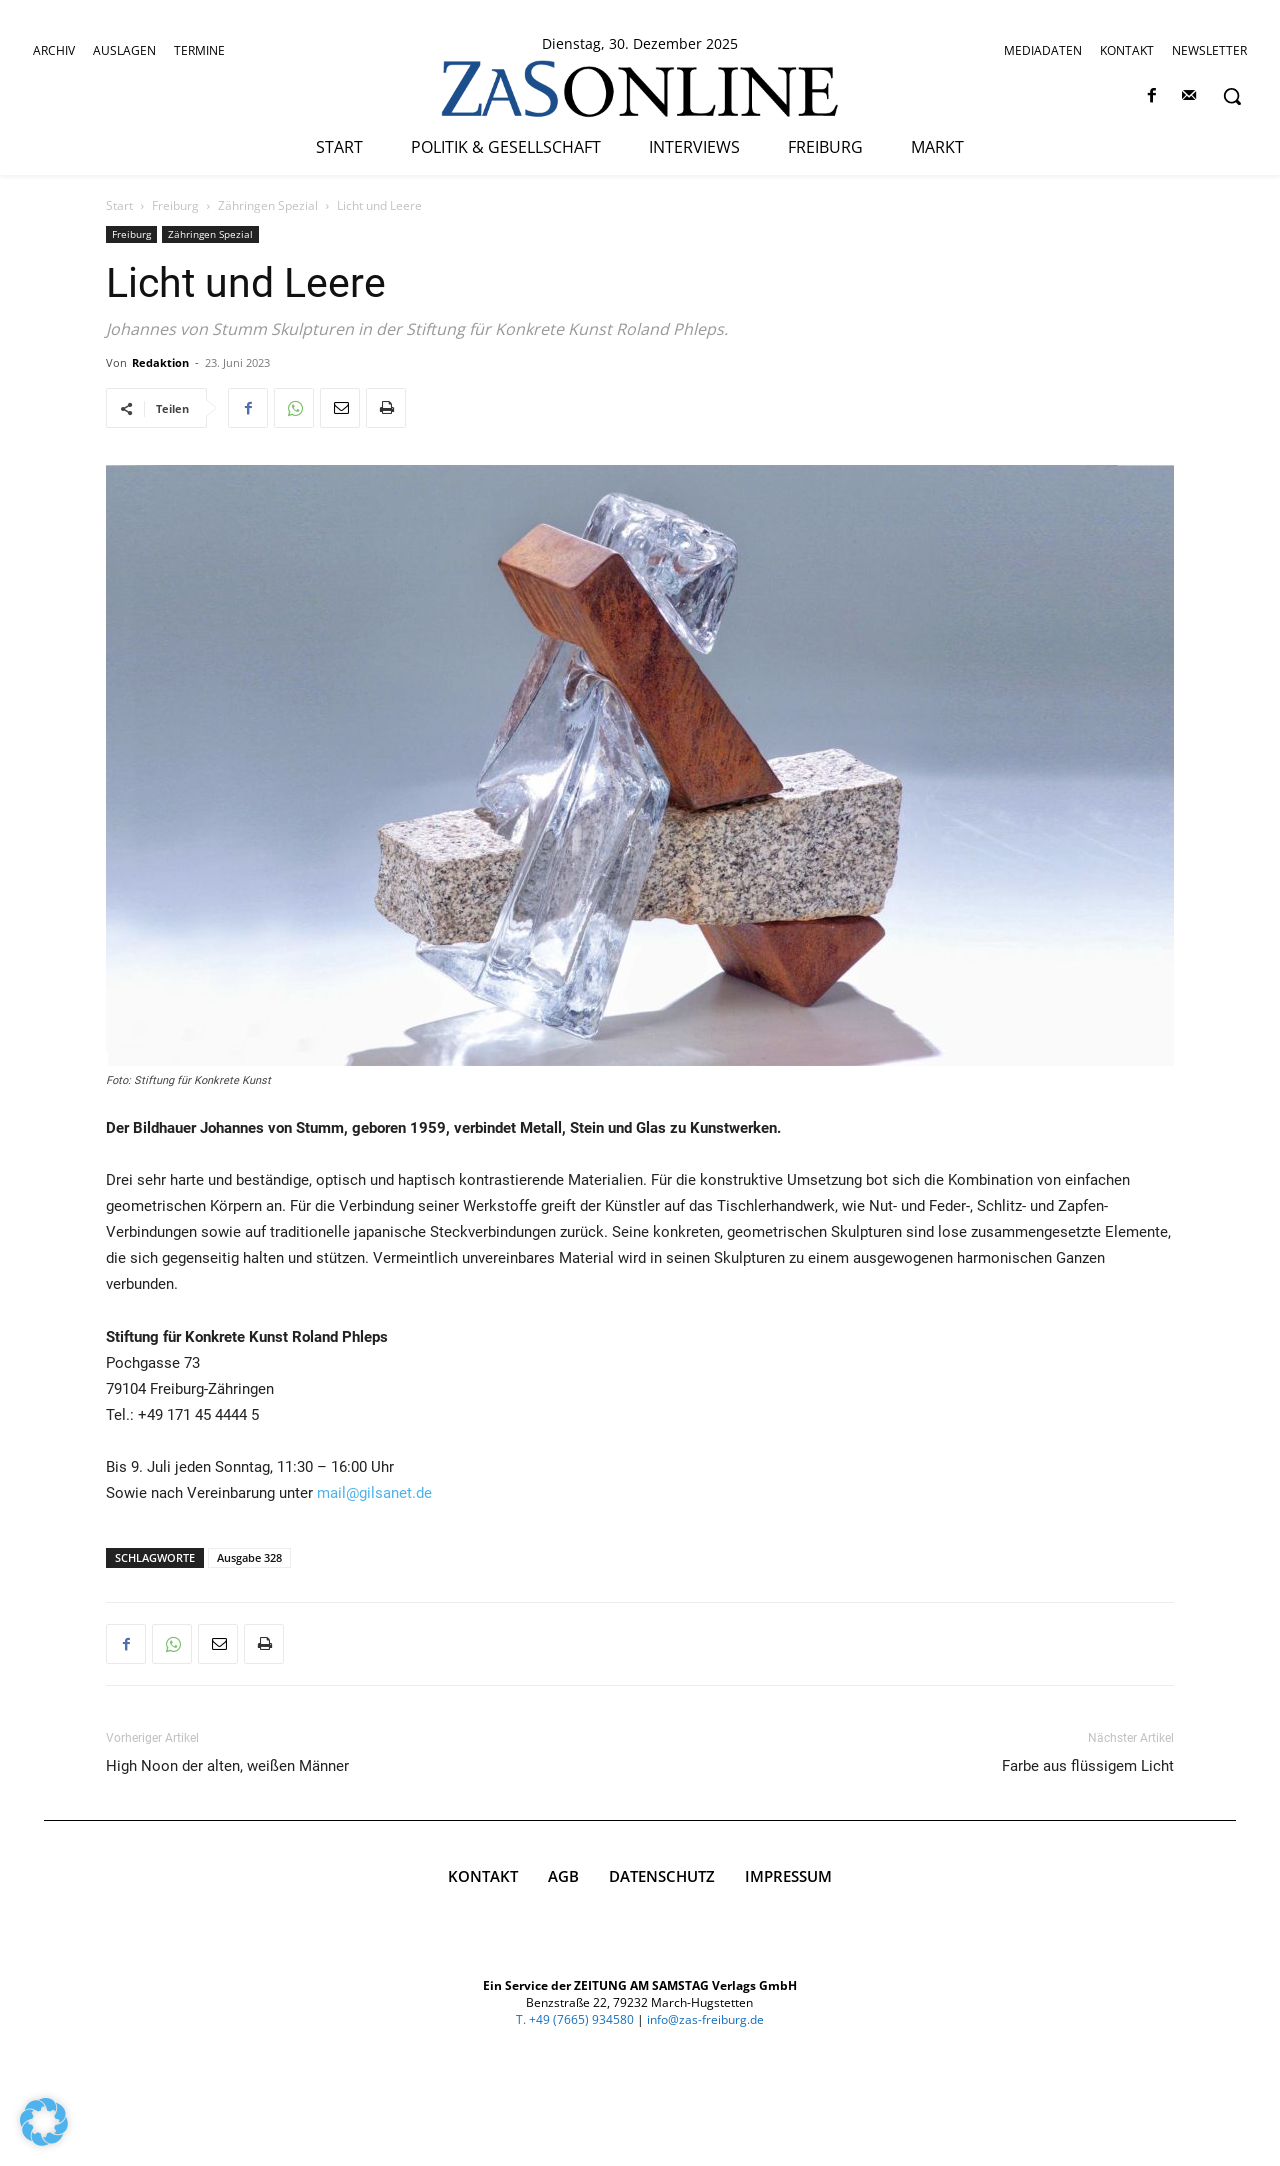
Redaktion (160, 362)
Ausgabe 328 (249, 1557)
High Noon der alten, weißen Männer (227, 1766)
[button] (1232, 96)
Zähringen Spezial (268, 205)
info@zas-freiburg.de (705, 2019)
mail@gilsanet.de (374, 1493)
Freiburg (175, 205)
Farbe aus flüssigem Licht (1088, 1766)
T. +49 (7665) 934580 (575, 2019)
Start (119, 205)
